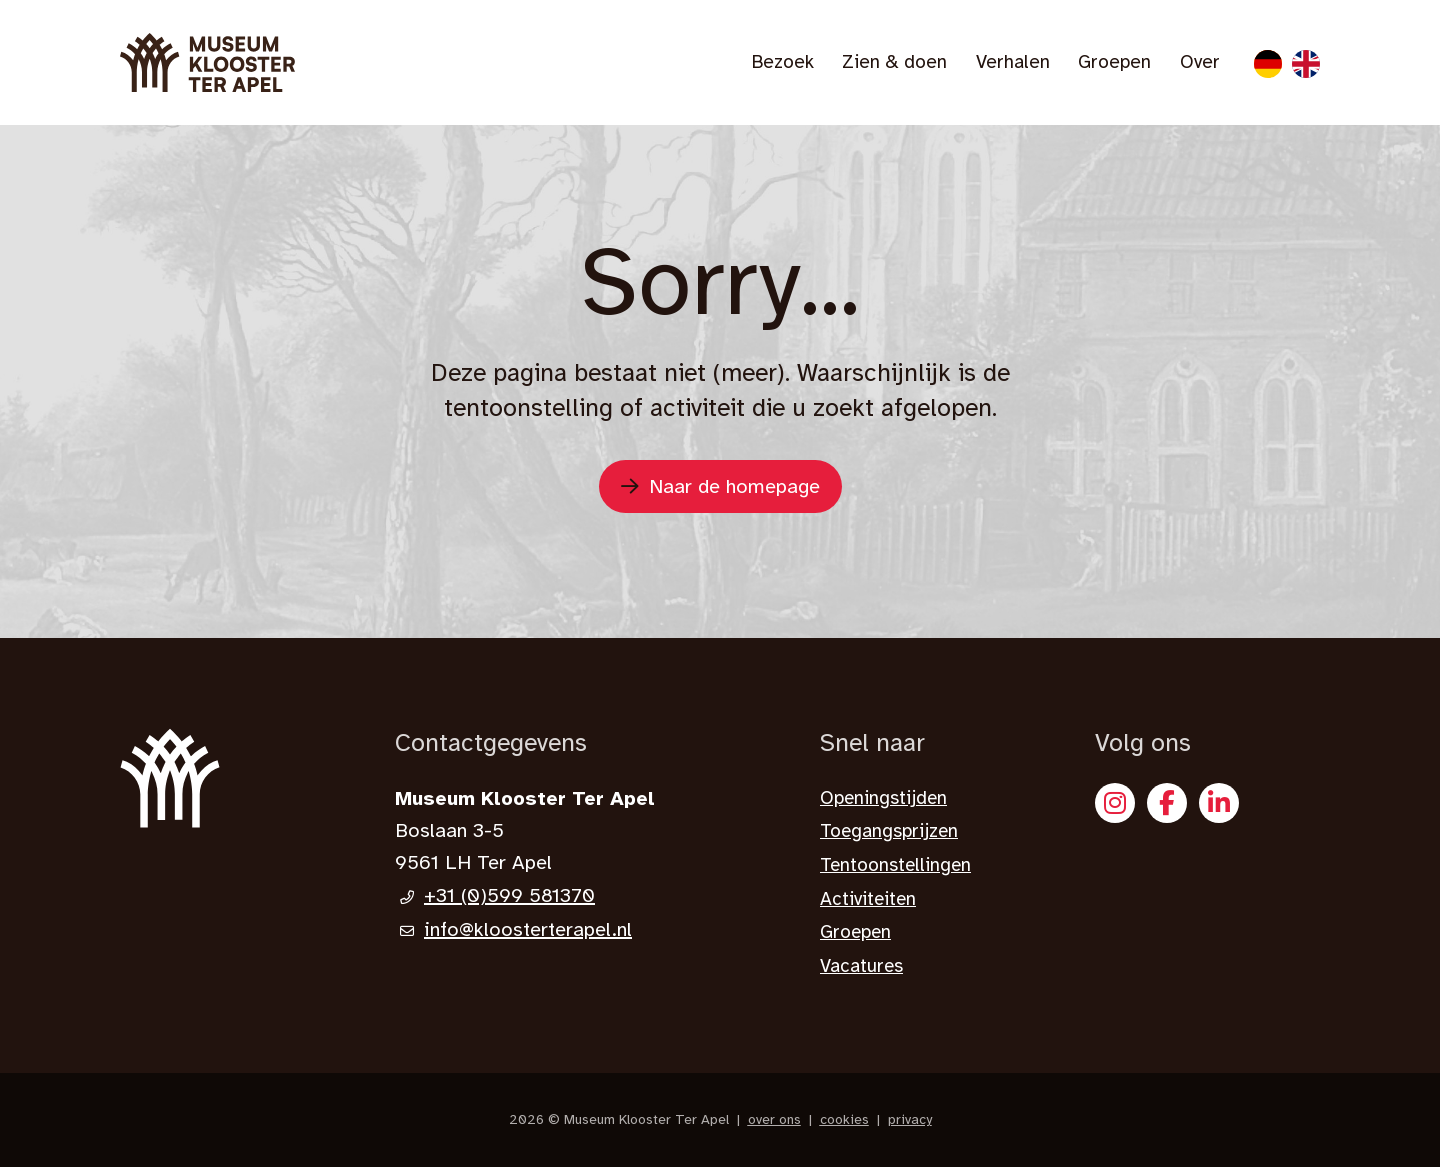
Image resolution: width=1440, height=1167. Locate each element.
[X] (1219, 803)
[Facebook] (1167, 803)
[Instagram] (1115, 803)
